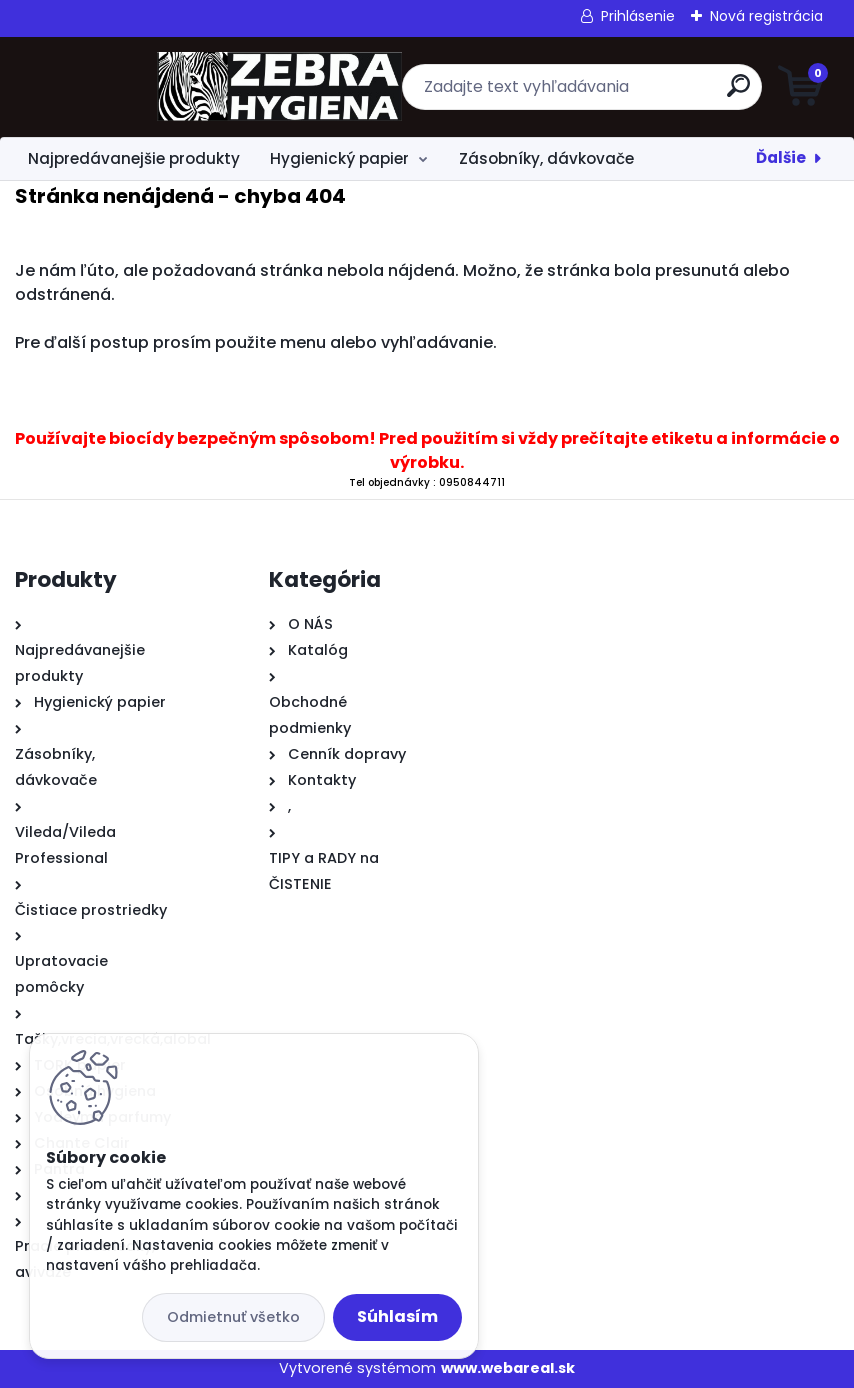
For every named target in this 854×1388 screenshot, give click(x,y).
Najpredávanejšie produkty (134, 158)
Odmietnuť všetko (233, 1317)
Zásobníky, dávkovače (546, 158)
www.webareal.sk (508, 1368)
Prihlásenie (638, 16)
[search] (667, 93)
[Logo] (137, 87)
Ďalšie (781, 157)
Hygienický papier (339, 158)
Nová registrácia (766, 16)
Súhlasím (397, 1316)
